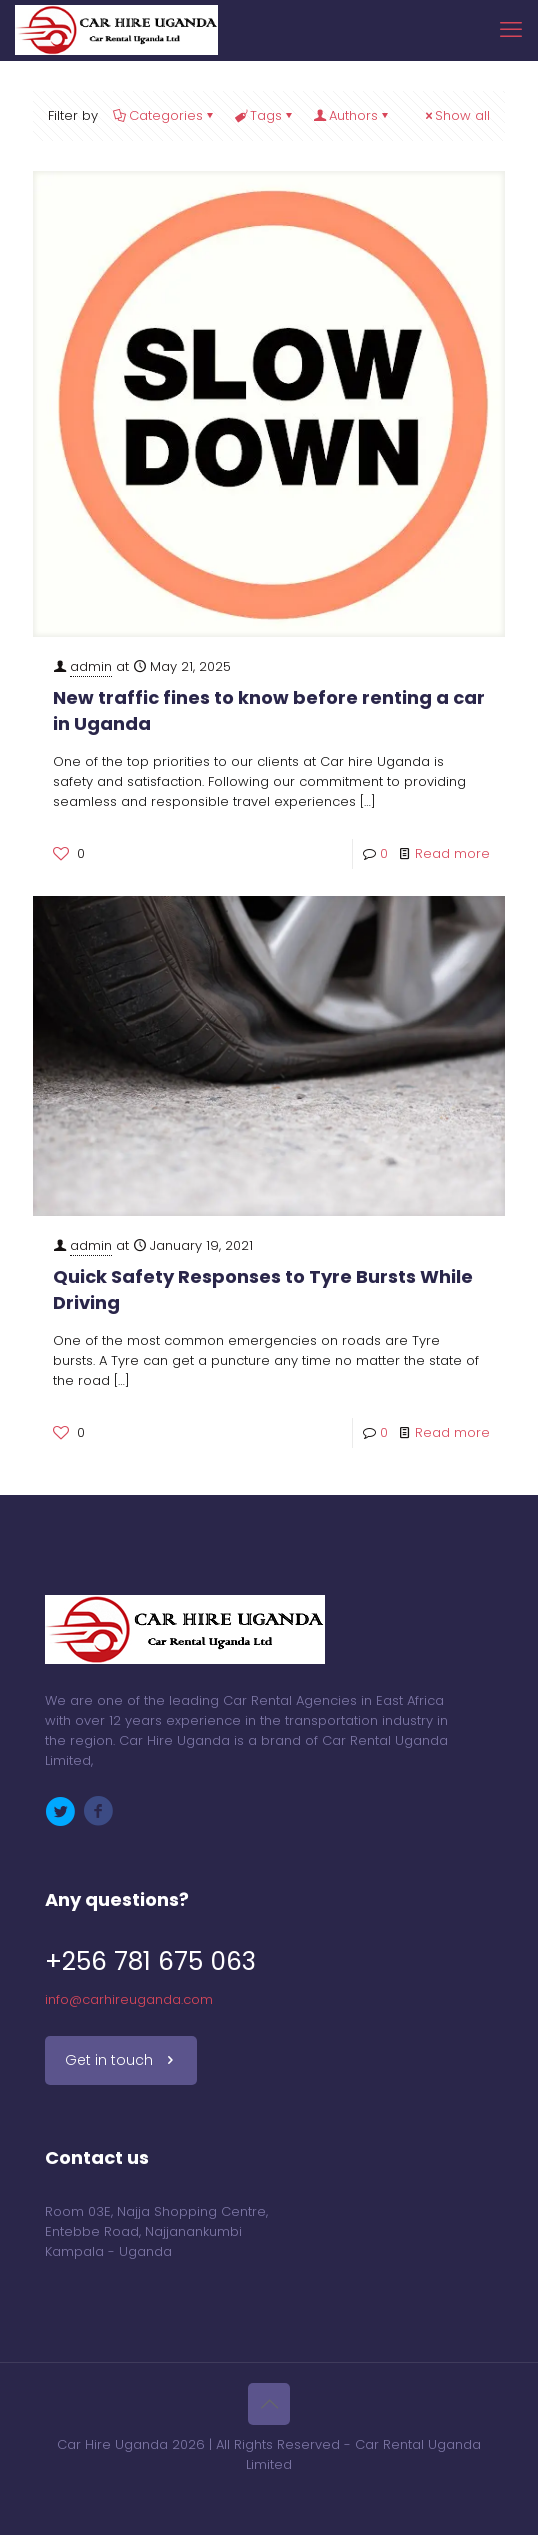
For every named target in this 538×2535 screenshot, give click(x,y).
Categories (164, 115)
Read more (452, 853)
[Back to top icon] (269, 2404)
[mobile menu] (511, 30)
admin (91, 666)
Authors (352, 115)
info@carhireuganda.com (129, 1999)
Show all (456, 115)
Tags (264, 115)
